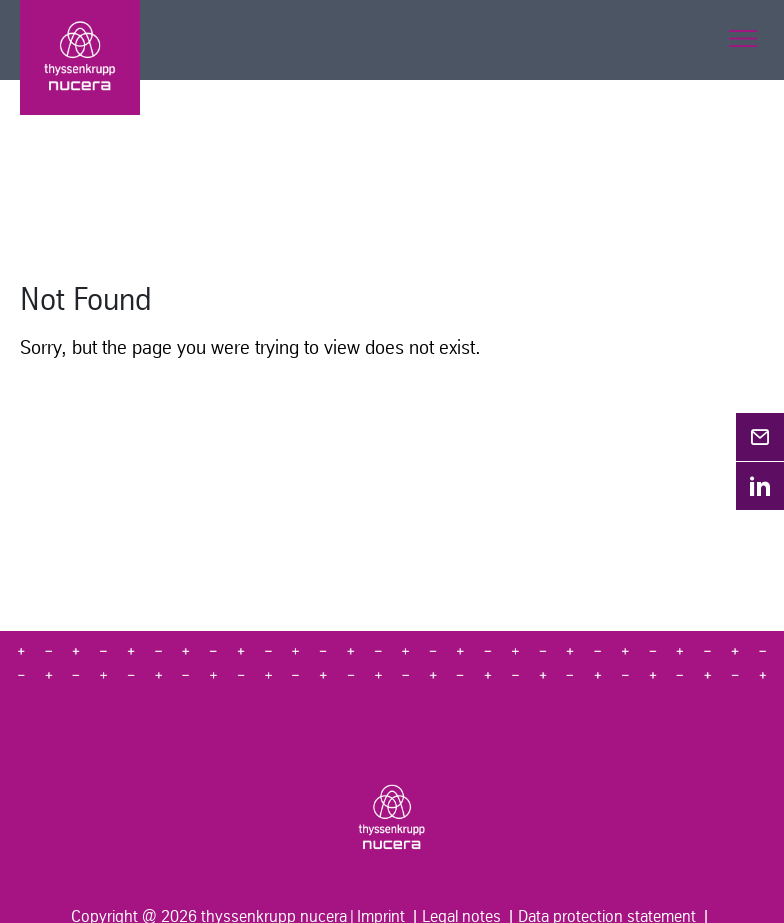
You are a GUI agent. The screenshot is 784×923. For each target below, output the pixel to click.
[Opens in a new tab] (760, 437)
